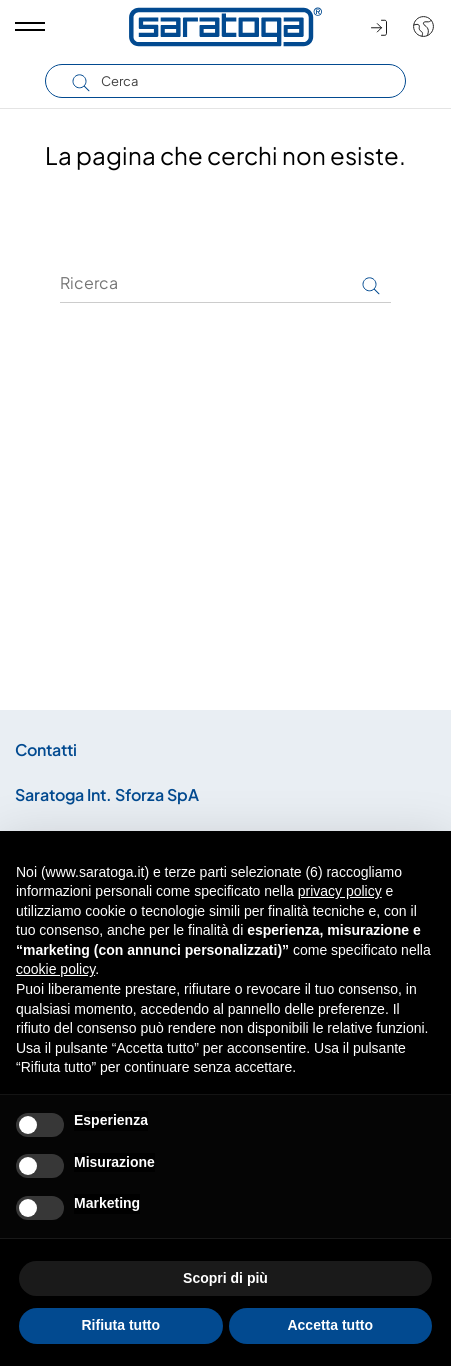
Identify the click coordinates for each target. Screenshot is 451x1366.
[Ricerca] (225, 283)
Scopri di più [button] (225, 1278)
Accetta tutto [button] (330, 1325)
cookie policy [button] (55, 969)
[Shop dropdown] (418, 27)
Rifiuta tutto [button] (120, 1325)
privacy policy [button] (340, 891)
